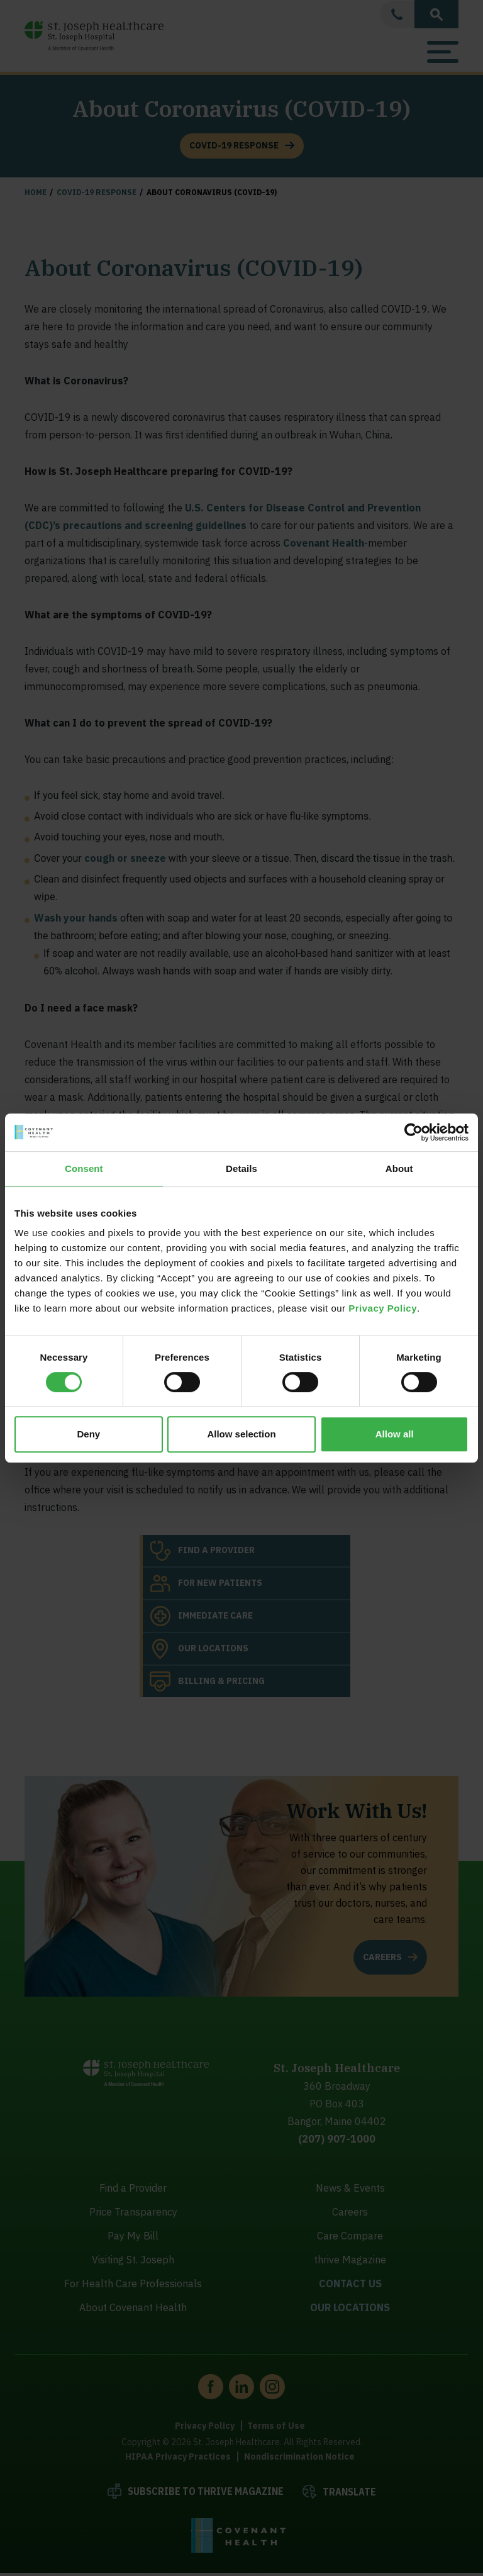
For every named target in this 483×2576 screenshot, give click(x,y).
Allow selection (241, 1434)
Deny (88, 1434)
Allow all (394, 1434)
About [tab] (399, 1168)
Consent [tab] (84, 1168)
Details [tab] (241, 1168)
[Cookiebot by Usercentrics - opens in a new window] (413, 1132)
